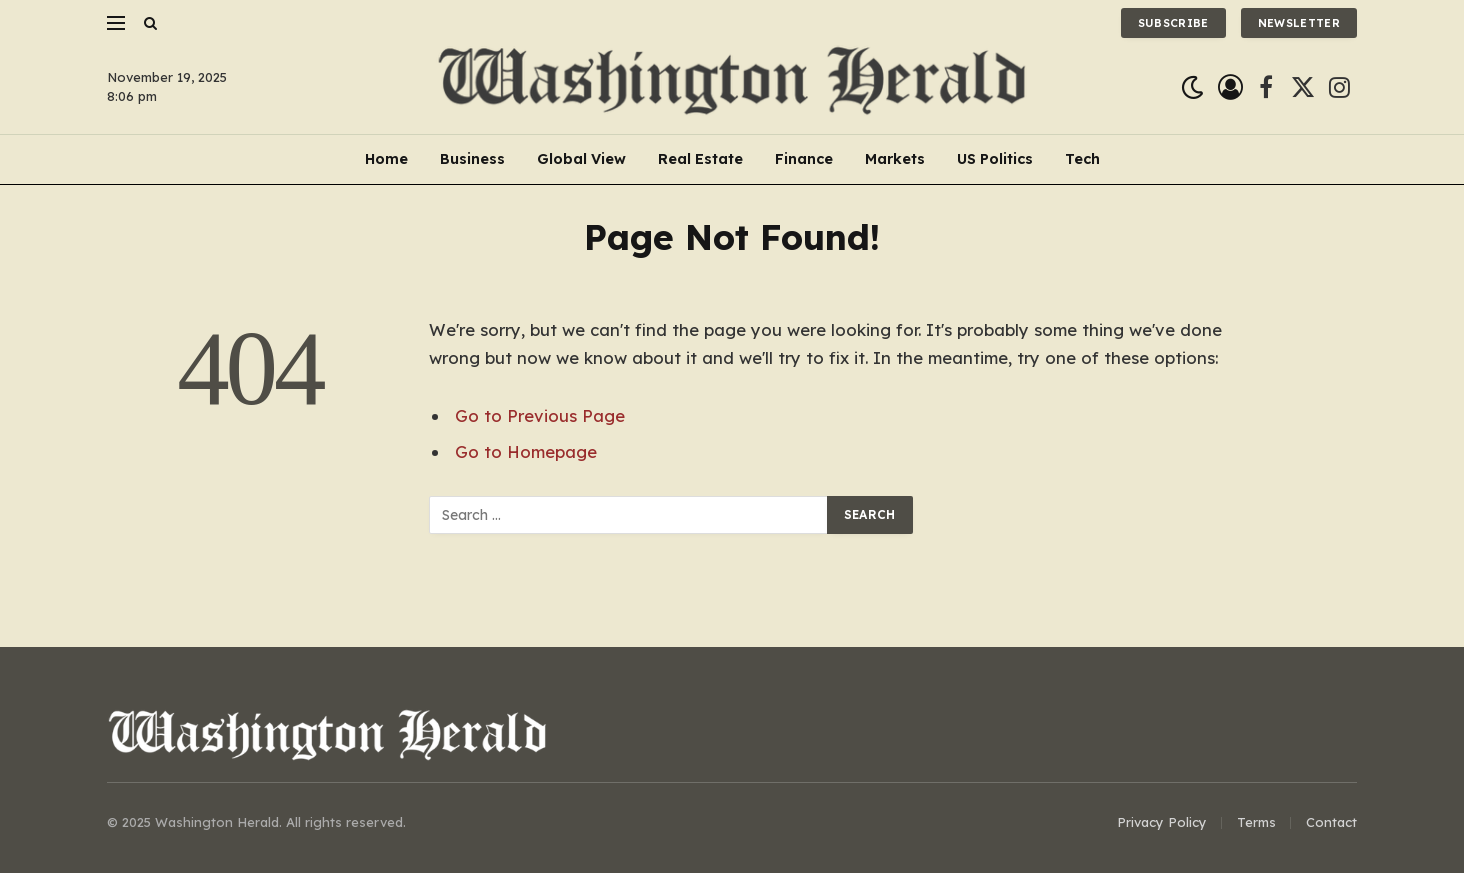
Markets (895, 159)
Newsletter (1299, 23)
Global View (581, 159)
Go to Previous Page (540, 415)
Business (472, 159)
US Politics (995, 159)
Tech (1082, 159)
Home (386, 159)
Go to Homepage (526, 451)
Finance (804, 159)
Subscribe (1173, 23)
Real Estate (700, 159)
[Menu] (116, 22)
